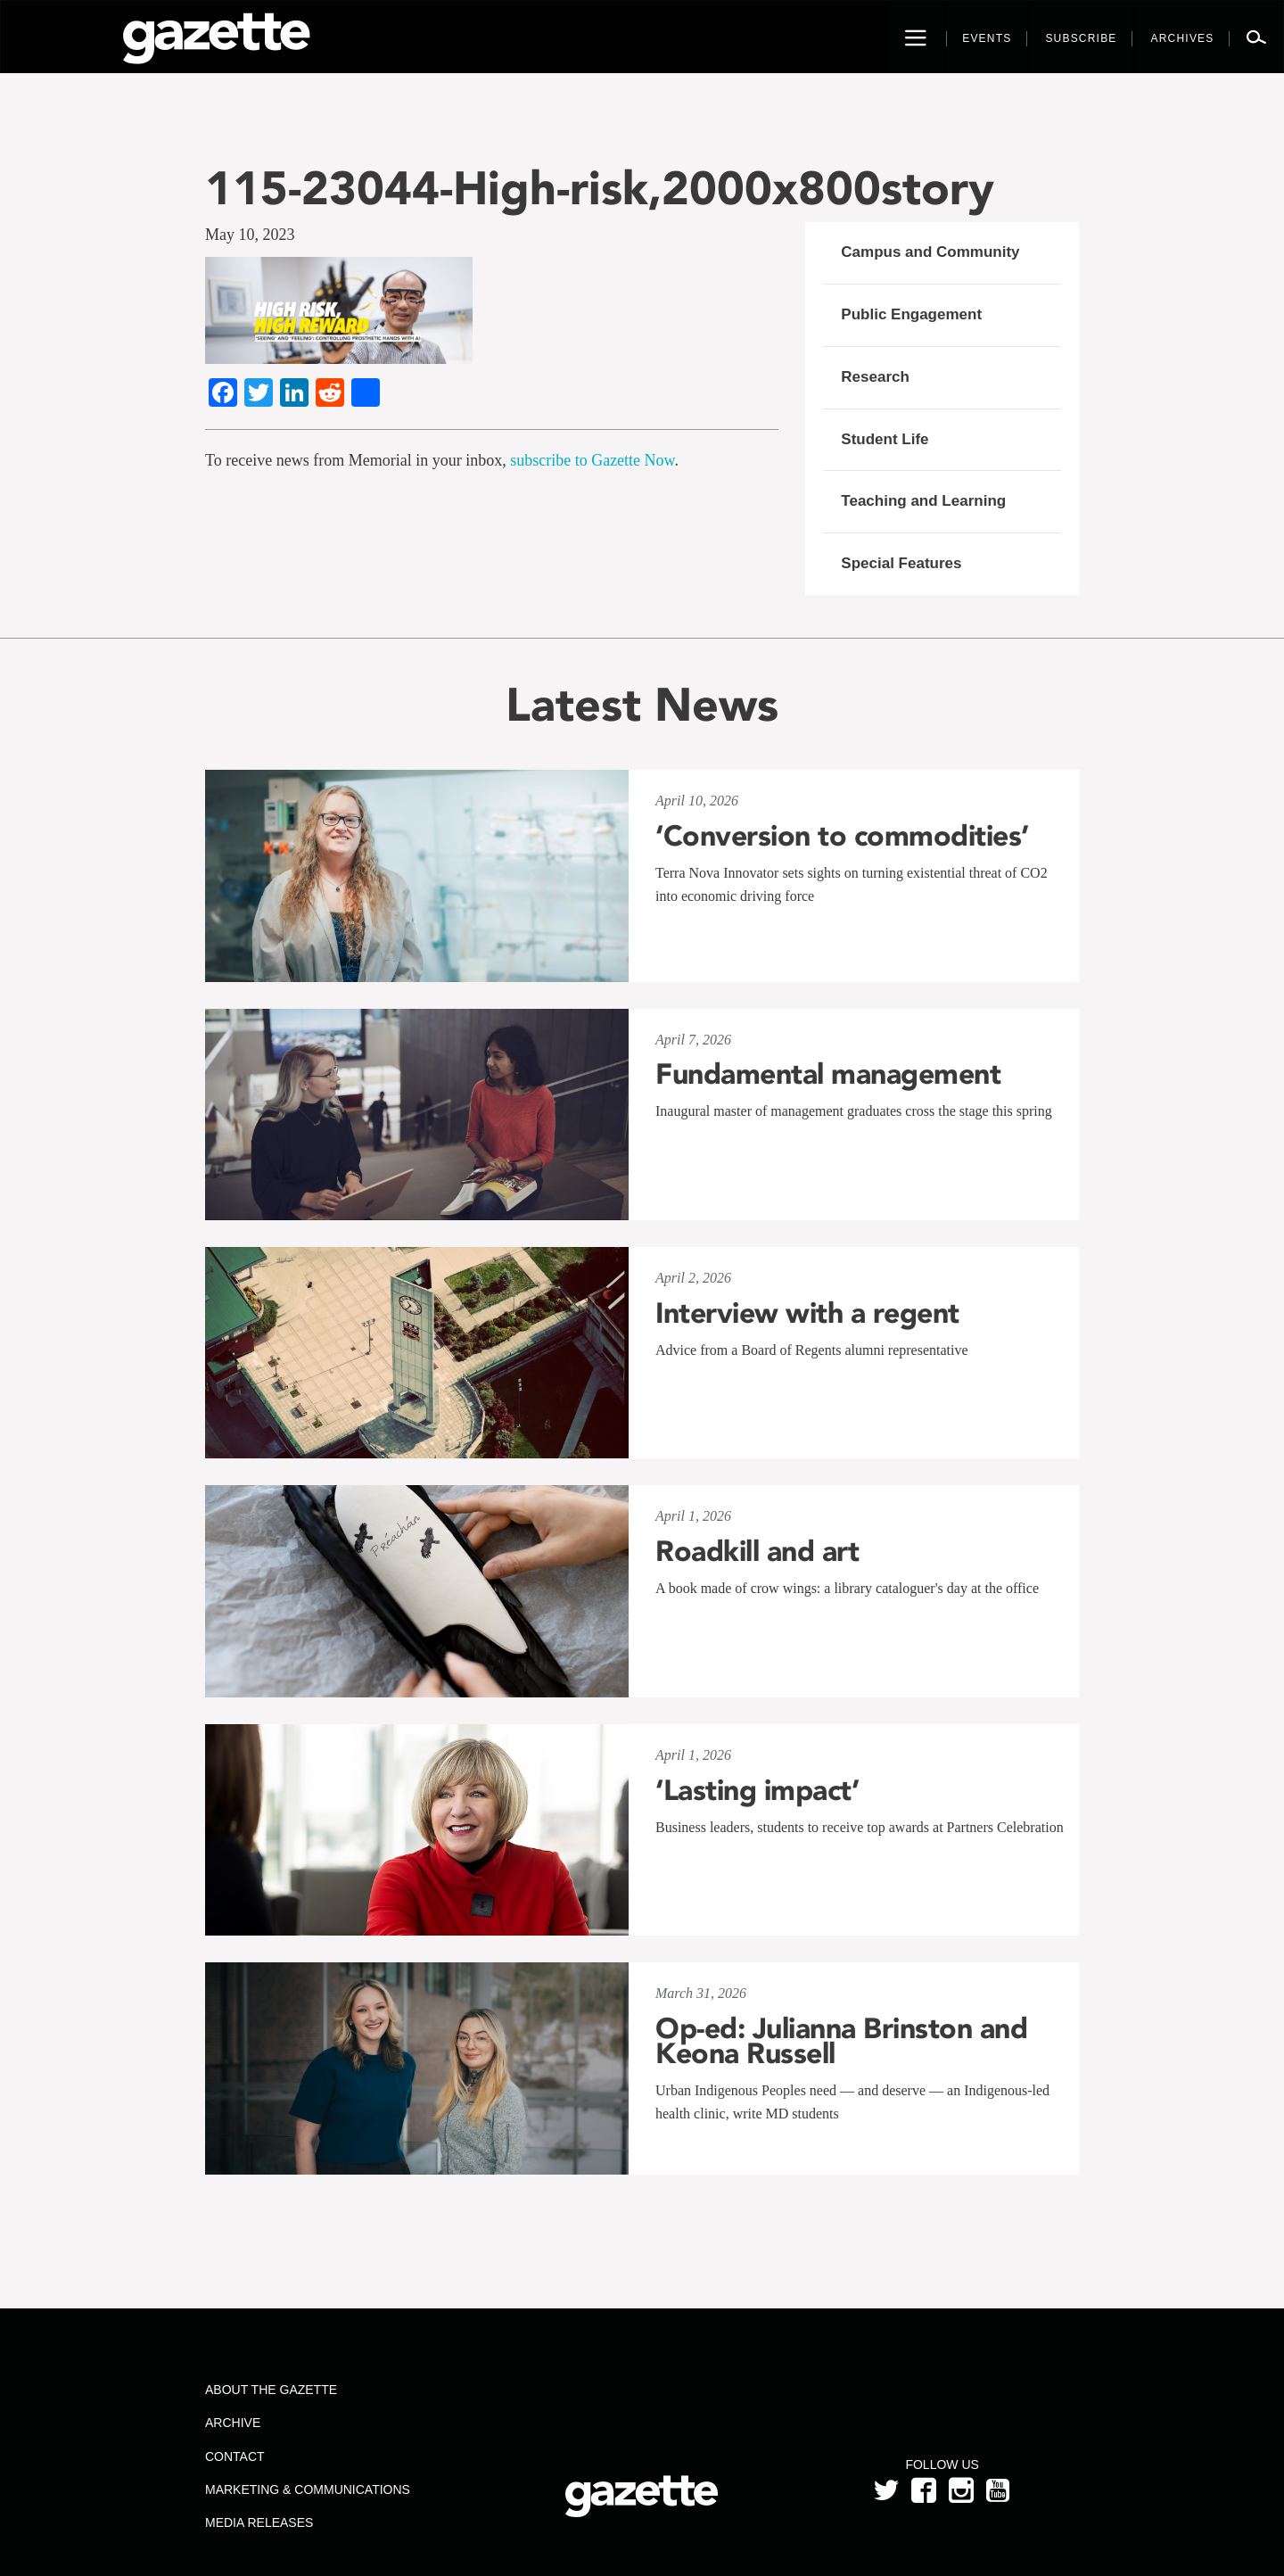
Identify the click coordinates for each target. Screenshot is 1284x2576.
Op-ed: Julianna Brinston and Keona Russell (841, 2041)
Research (875, 376)
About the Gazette (271, 2389)
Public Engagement (911, 314)
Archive (232, 2422)
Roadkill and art (757, 1551)
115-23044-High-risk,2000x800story (599, 187)
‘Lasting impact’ (757, 1790)
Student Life (884, 439)
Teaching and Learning (923, 500)
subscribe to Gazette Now (592, 460)
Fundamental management (827, 1073)
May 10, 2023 (250, 235)
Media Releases (259, 2522)
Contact (235, 2456)
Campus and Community (930, 252)
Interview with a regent (807, 1312)
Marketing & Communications (307, 2489)
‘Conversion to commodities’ (842, 835)
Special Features (901, 563)
